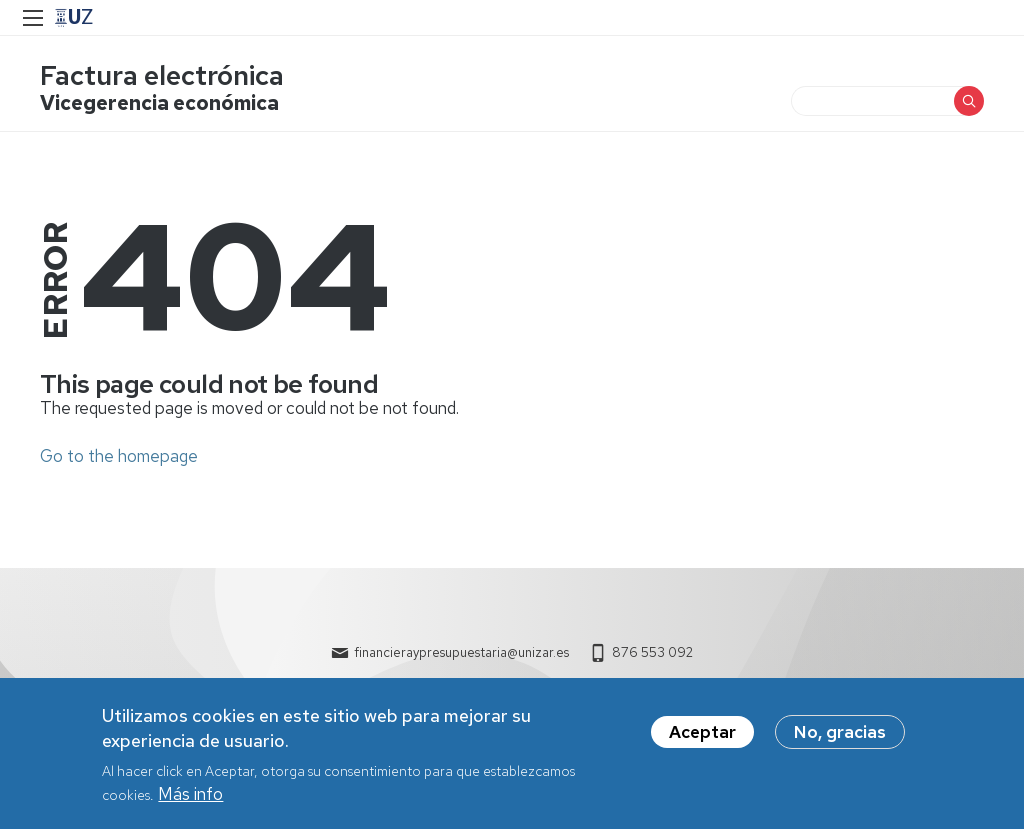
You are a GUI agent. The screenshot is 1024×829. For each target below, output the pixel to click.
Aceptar (702, 740)
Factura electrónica (162, 75)
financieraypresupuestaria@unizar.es (461, 652)
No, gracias (840, 740)
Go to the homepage (119, 456)
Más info (190, 802)
